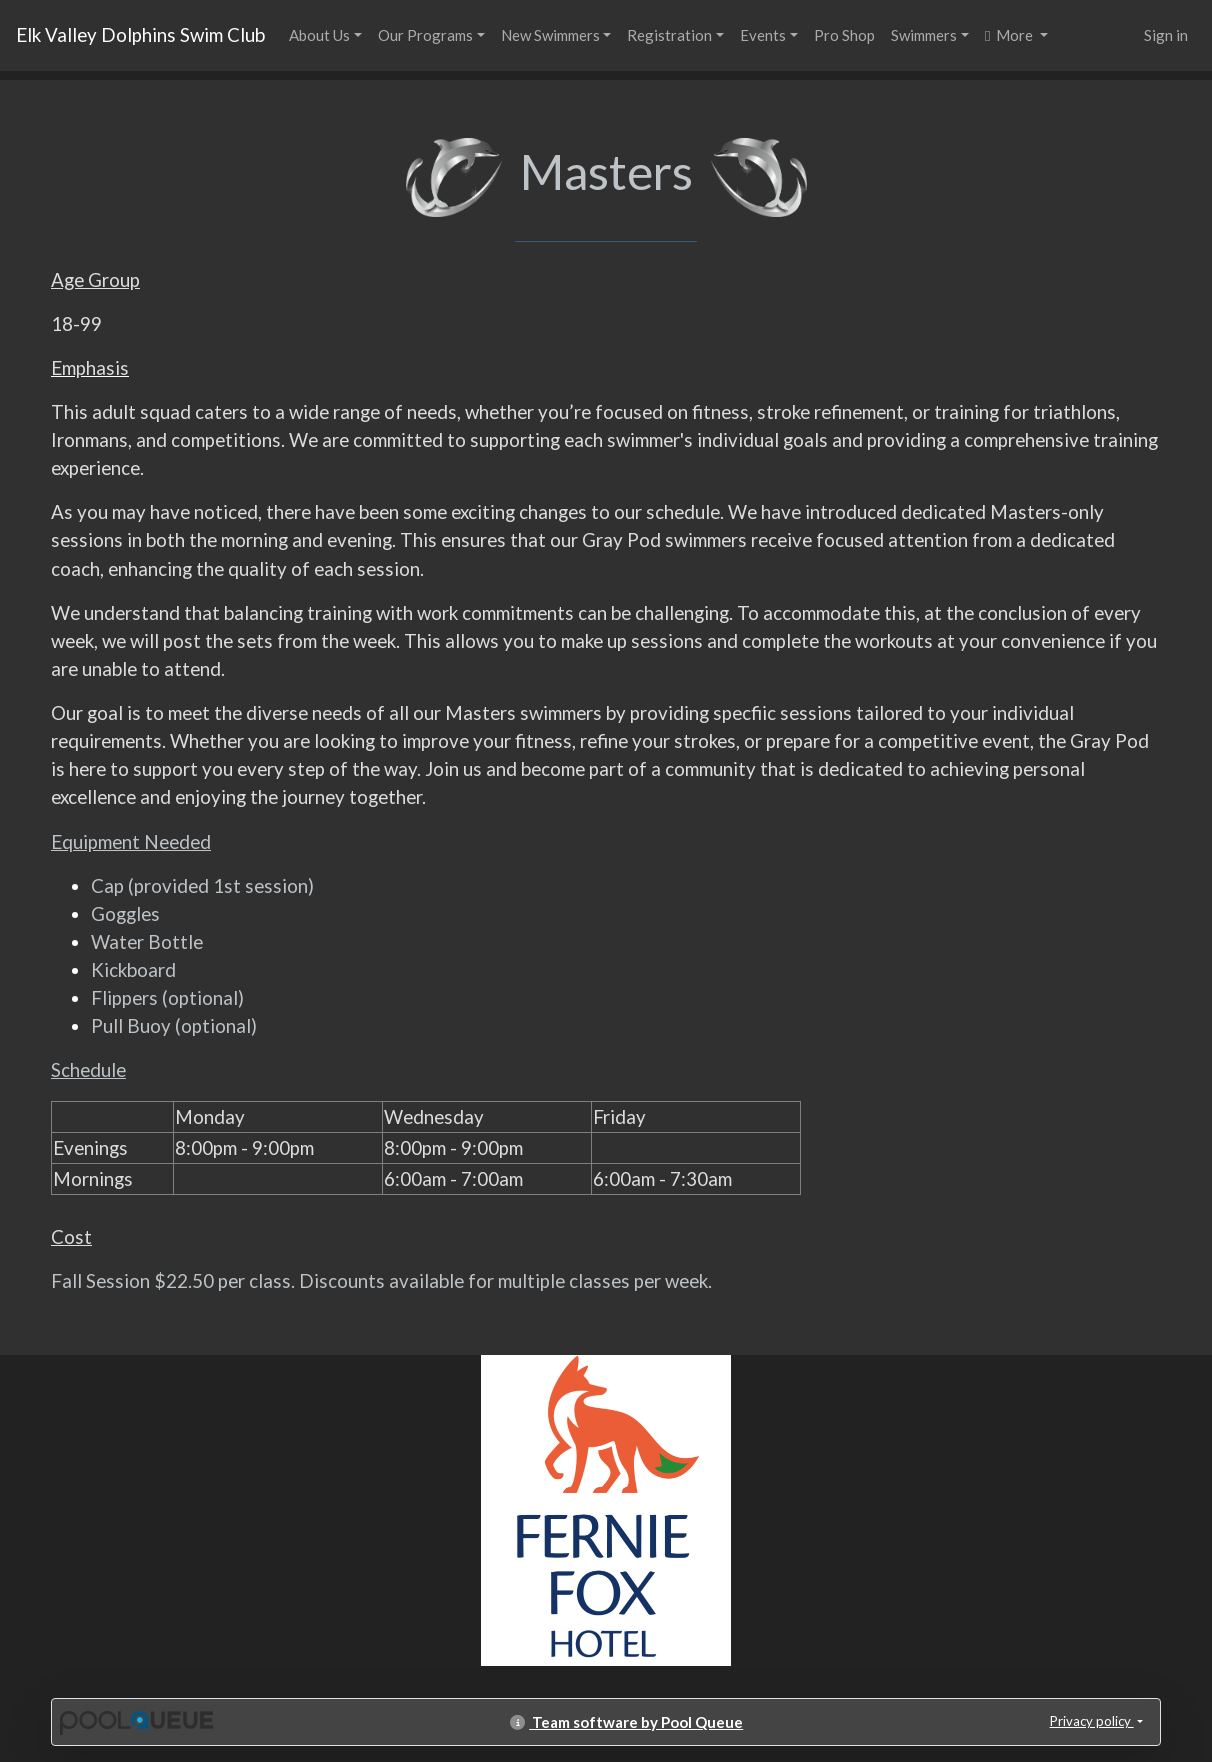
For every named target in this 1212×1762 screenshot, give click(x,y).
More (1010, 35)
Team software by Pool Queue (626, 1722)
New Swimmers (550, 35)
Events (763, 35)
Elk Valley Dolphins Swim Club (140, 34)
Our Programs (425, 35)
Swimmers (924, 35)
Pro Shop (844, 35)
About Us (319, 35)
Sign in (1166, 35)
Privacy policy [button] (1092, 1721)
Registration (669, 35)
